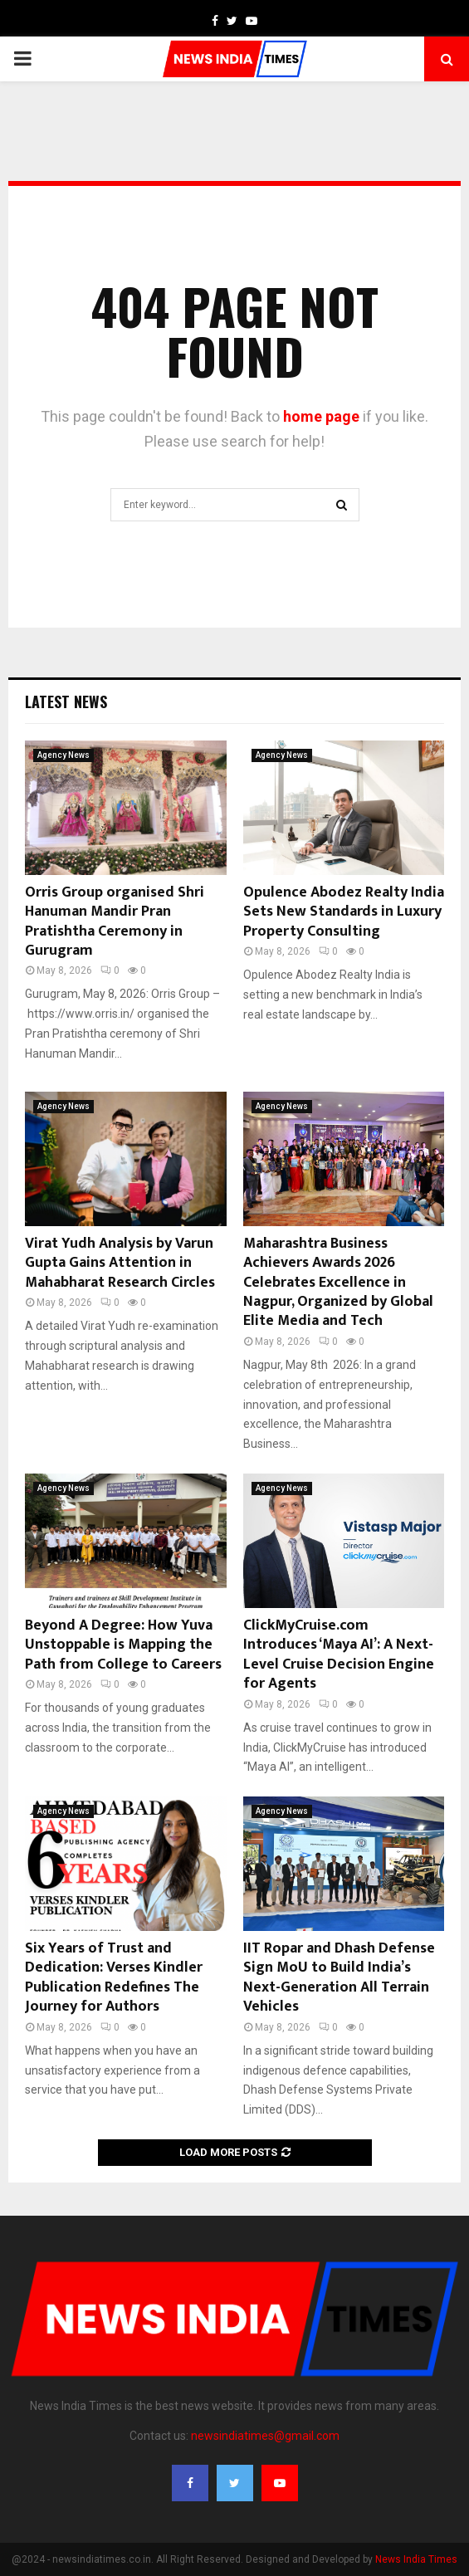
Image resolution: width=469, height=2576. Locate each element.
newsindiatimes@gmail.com (265, 2435)
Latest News (66, 701)
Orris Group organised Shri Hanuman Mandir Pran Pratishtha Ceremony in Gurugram (114, 921)
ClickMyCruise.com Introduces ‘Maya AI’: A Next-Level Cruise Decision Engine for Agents (338, 1654)
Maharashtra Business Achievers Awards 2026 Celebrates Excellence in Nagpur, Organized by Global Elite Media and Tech (338, 1282)
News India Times (416, 2559)
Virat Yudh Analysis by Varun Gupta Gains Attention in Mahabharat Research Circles (120, 1263)
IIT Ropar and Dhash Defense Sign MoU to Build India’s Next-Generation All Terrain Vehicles (339, 1977)
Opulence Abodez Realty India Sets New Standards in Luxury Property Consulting (343, 912)
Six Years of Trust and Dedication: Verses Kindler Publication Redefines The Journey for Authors (114, 1977)
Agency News (63, 755)
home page (321, 416)
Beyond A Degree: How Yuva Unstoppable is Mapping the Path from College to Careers (123, 1645)
